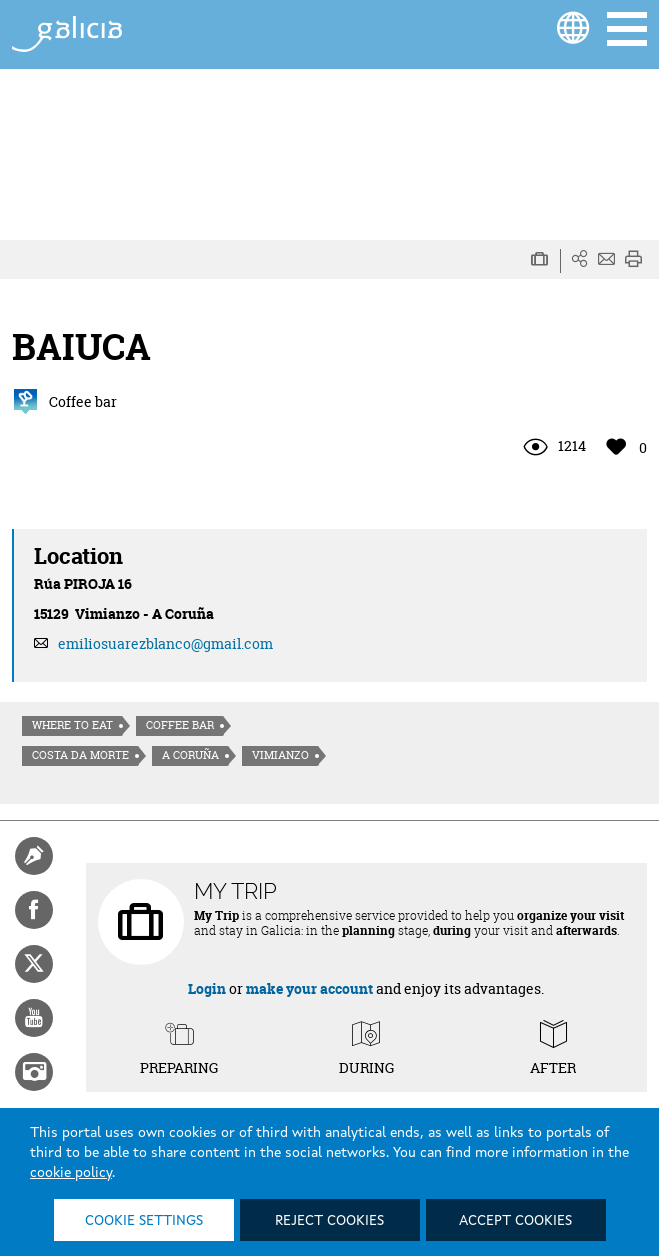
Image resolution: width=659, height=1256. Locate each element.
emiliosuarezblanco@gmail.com (165, 643)
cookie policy (71, 1173)
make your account (309, 988)
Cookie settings (144, 1221)
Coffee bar (180, 725)
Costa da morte (80, 755)
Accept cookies (515, 1221)
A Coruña (190, 755)
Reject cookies (329, 1221)
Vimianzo (280, 755)
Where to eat (72, 725)
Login (207, 988)
